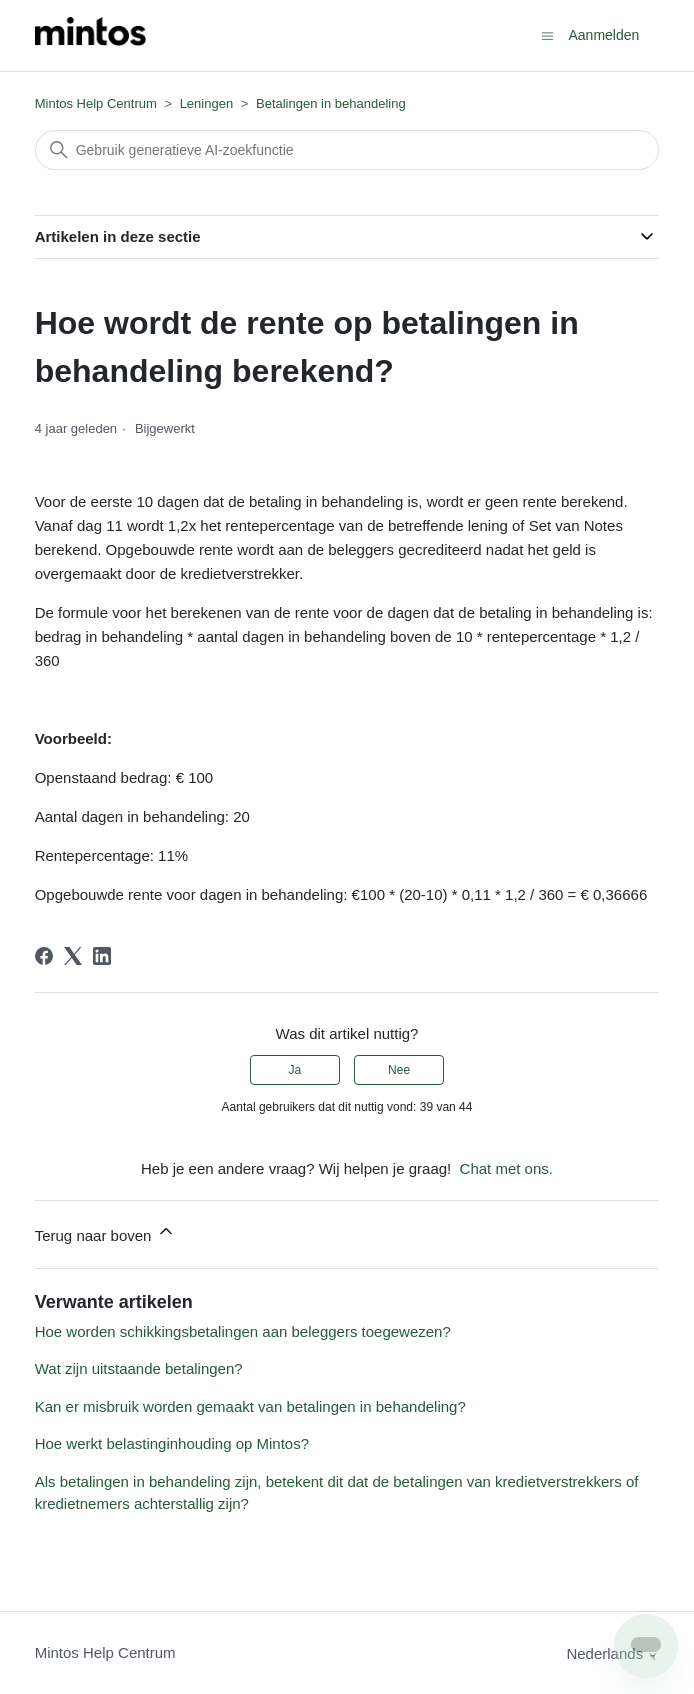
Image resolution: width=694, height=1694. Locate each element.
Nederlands (612, 1653)
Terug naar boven (105, 1232)
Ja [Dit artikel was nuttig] (295, 1070)
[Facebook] (44, 956)
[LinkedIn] (102, 956)
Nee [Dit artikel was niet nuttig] (399, 1070)
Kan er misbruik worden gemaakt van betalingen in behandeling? (250, 1406)
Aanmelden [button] (603, 35)
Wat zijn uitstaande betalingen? (139, 1368)
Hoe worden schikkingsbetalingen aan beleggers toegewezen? (243, 1331)
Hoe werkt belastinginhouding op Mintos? (172, 1443)
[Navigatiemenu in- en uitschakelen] (547, 34)
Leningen (207, 103)
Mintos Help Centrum (96, 103)
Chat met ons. (506, 1168)
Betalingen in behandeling (331, 103)
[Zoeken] (347, 150)
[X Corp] (73, 956)
